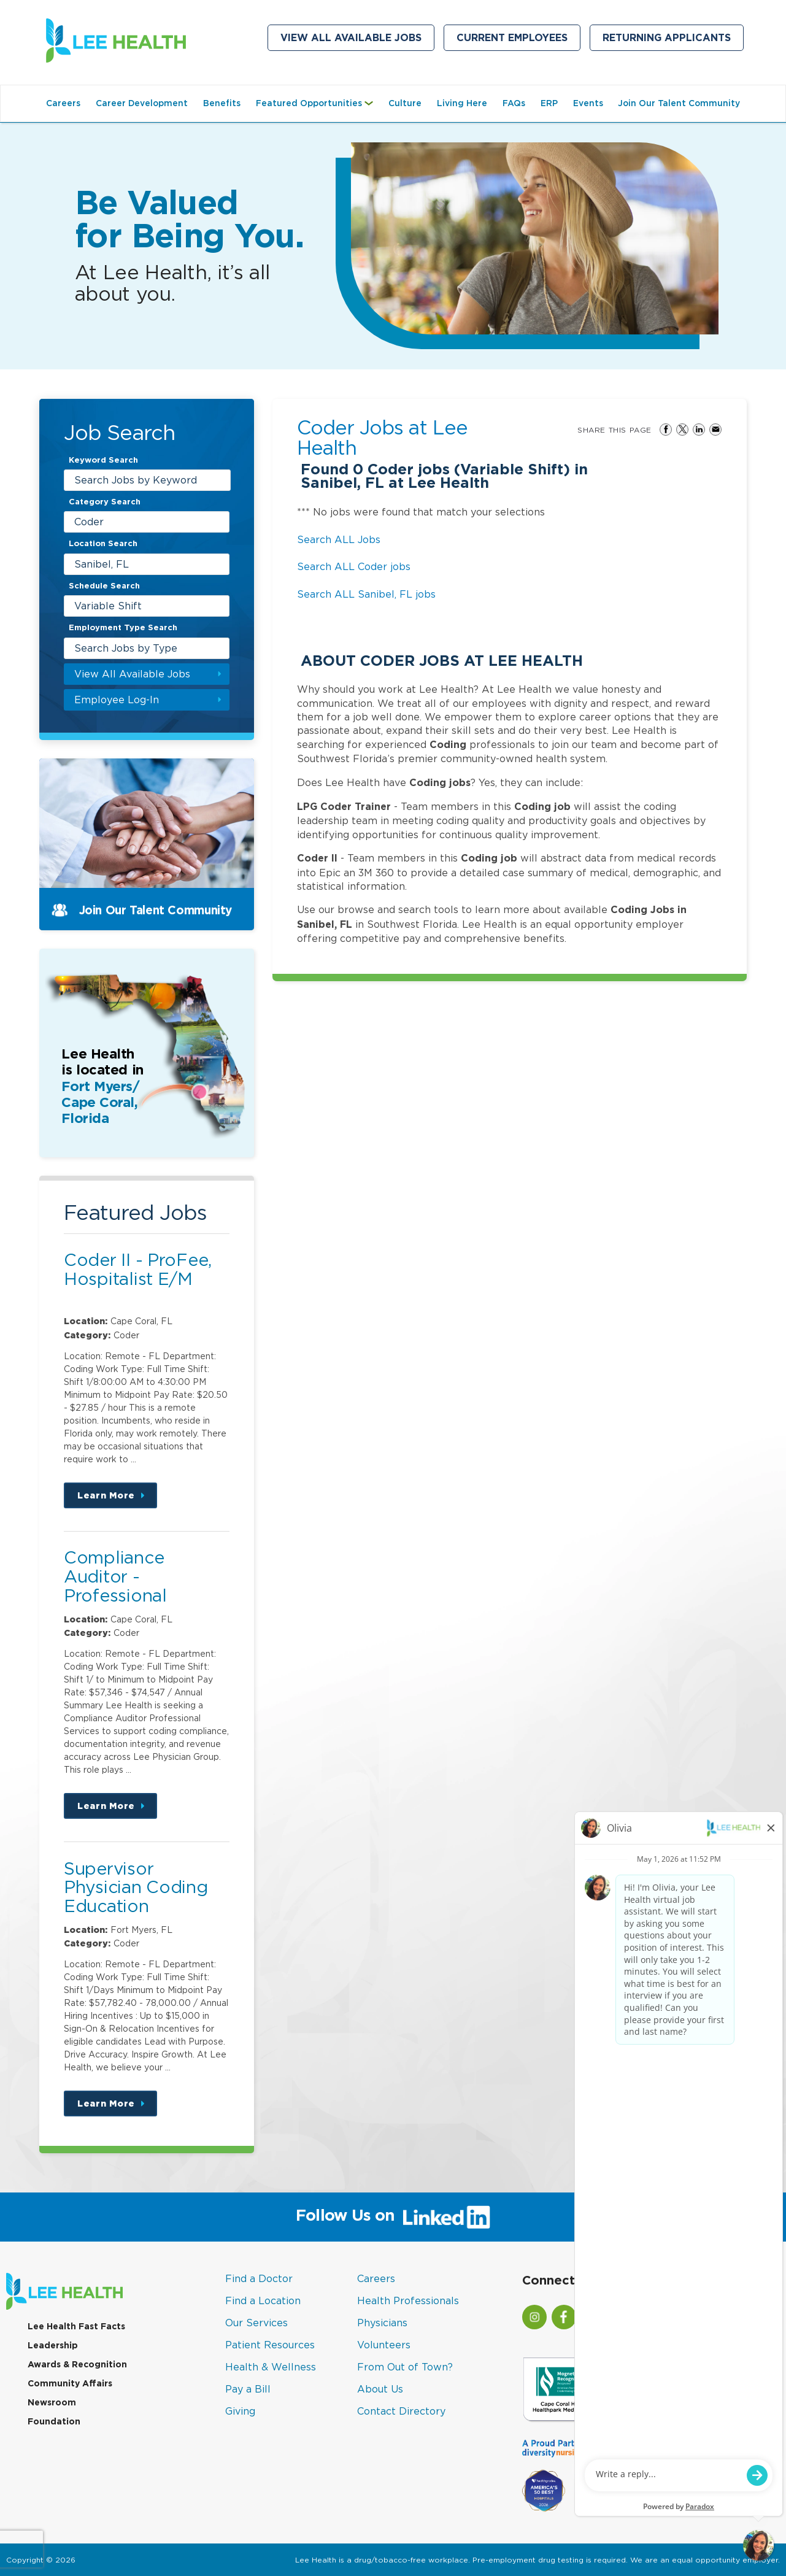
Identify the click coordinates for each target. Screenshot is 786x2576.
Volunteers (383, 2344)
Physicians (382, 2322)
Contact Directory (401, 2410)
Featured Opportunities (317, 109)
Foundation (54, 2421)
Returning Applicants (673, 40)
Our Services (256, 2322)
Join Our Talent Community (679, 103)
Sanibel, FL (101, 563)
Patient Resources (270, 2344)
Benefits (222, 103)
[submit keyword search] (219, 480)
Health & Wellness (270, 2366)
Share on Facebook (666, 429)
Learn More (117, 1499)
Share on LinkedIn (699, 429)
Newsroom (52, 2402)
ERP (549, 103)
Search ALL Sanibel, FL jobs (366, 594)
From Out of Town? (405, 2366)
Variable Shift (108, 605)
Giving (240, 2410)
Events (588, 103)
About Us (380, 2388)
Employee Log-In (116, 699)
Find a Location (263, 2300)
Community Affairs (70, 2383)
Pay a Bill (248, 2388)
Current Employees (518, 40)
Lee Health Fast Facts (76, 2326)
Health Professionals (408, 2300)
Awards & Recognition (77, 2364)
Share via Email (715, 429)
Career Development (142, 103)
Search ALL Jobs (338, 539)
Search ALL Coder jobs (353, 566)
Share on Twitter (682, 429)
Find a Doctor (259, 2278)
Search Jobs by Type (125, 648)
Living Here (462, 103)
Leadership (53, 2345)
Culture (405, 103)
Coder (89, 521)
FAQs (514, 103)
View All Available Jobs (351, 37)
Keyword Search (103, 460)
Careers (63, 103)
